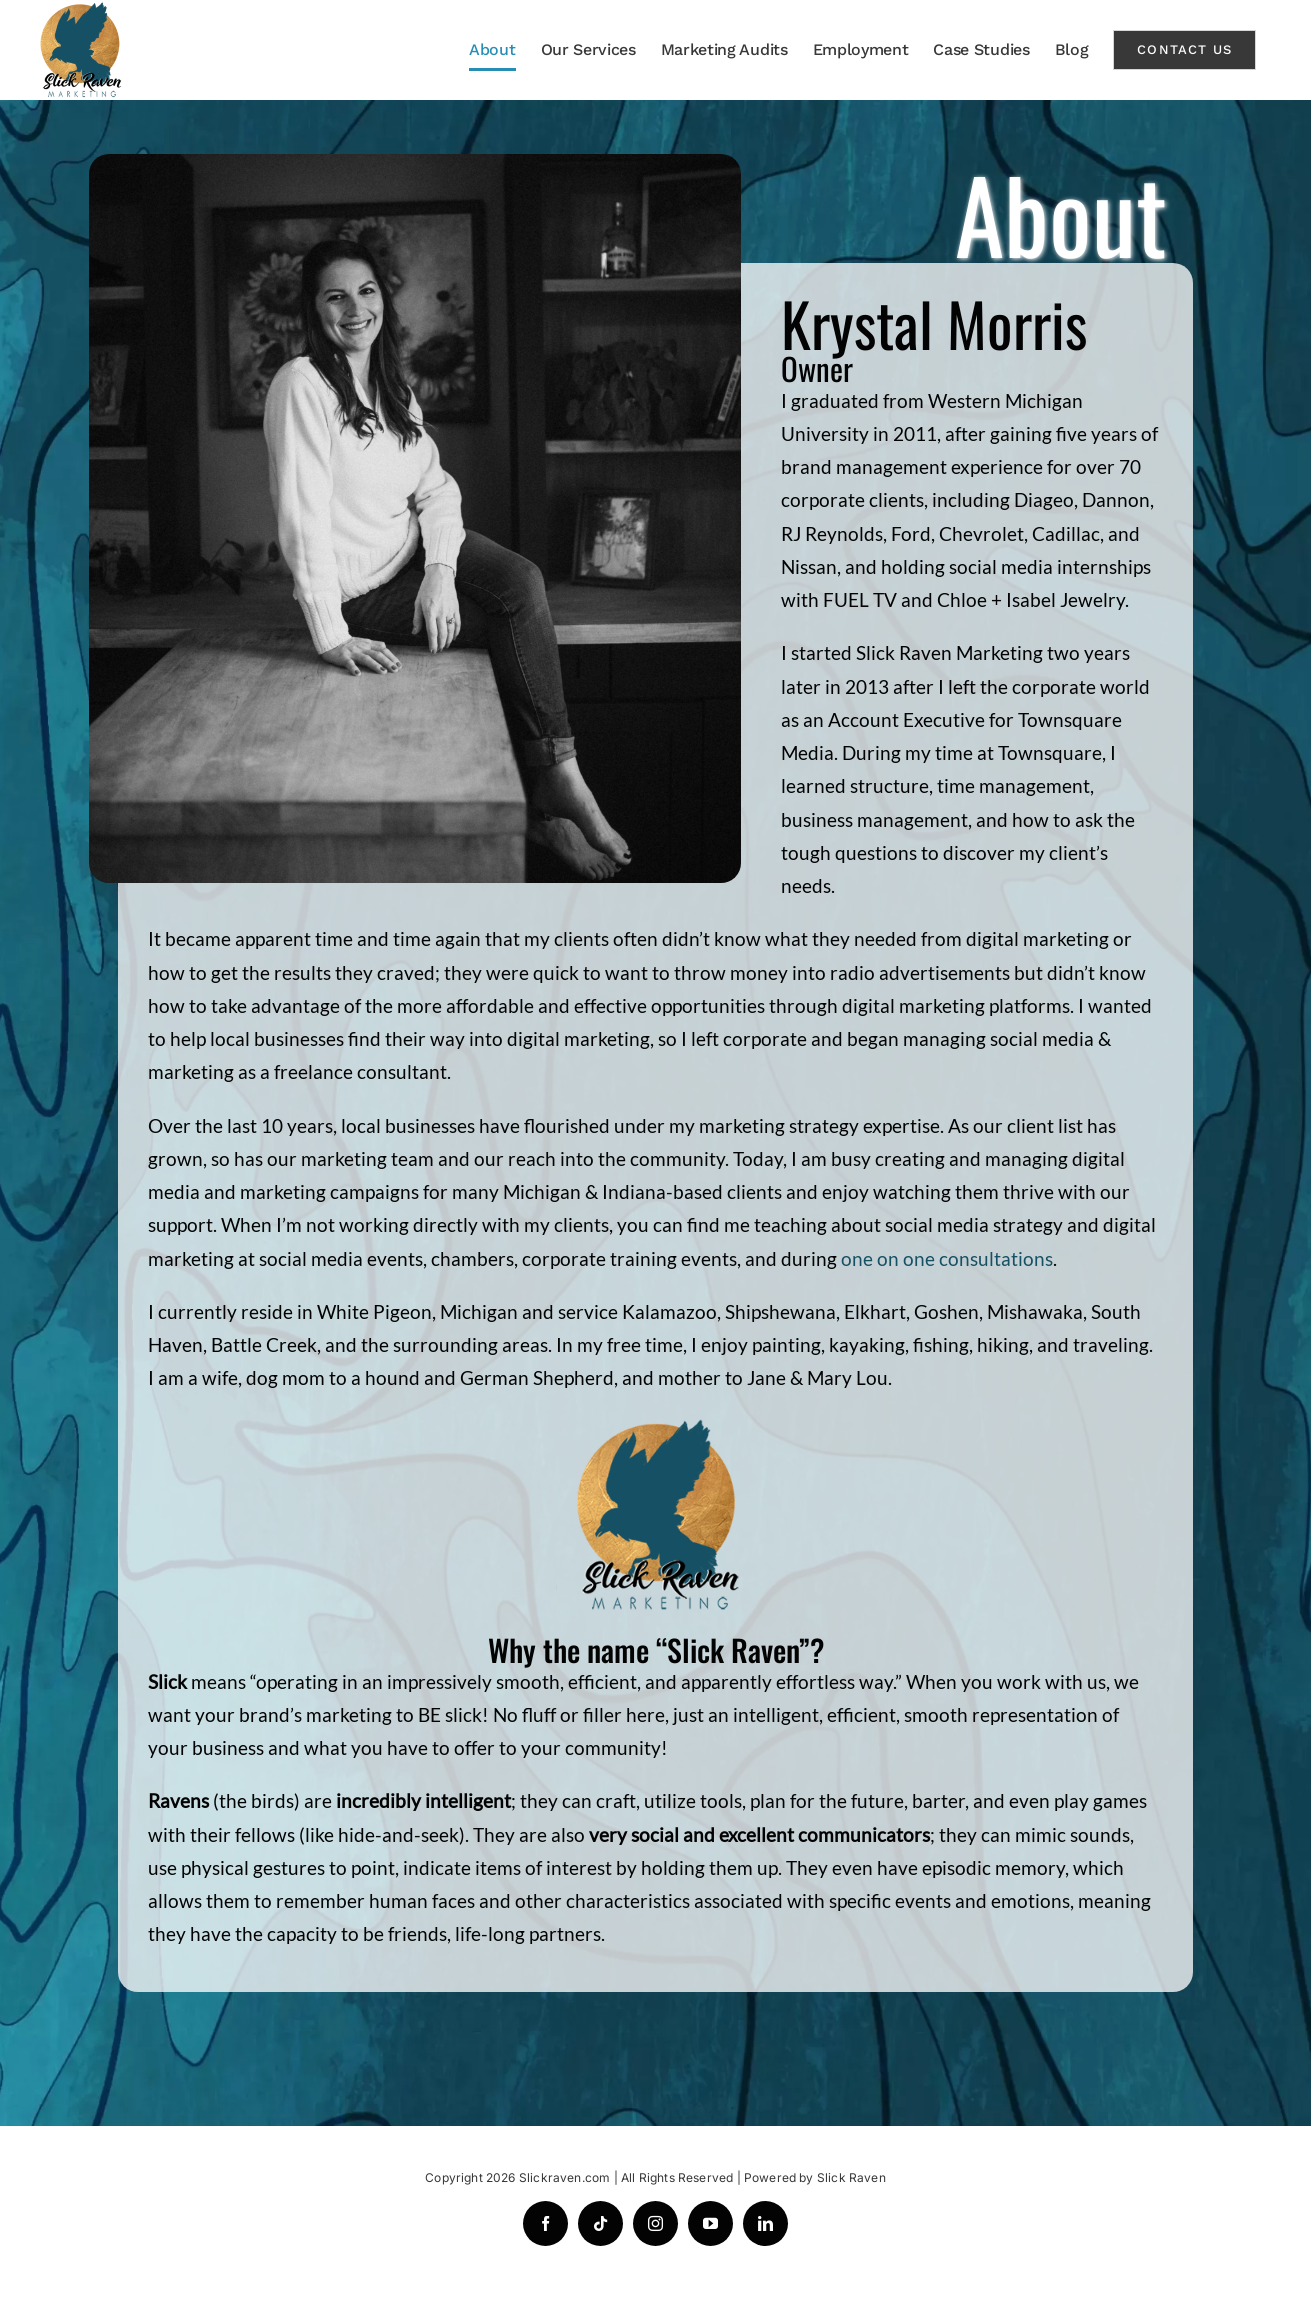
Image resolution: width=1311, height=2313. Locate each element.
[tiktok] (600, 2223)
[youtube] (710, 2223)
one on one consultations (947, 1258)
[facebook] (545, 2223)
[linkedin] (765, 2223)
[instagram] (655, 2223)
